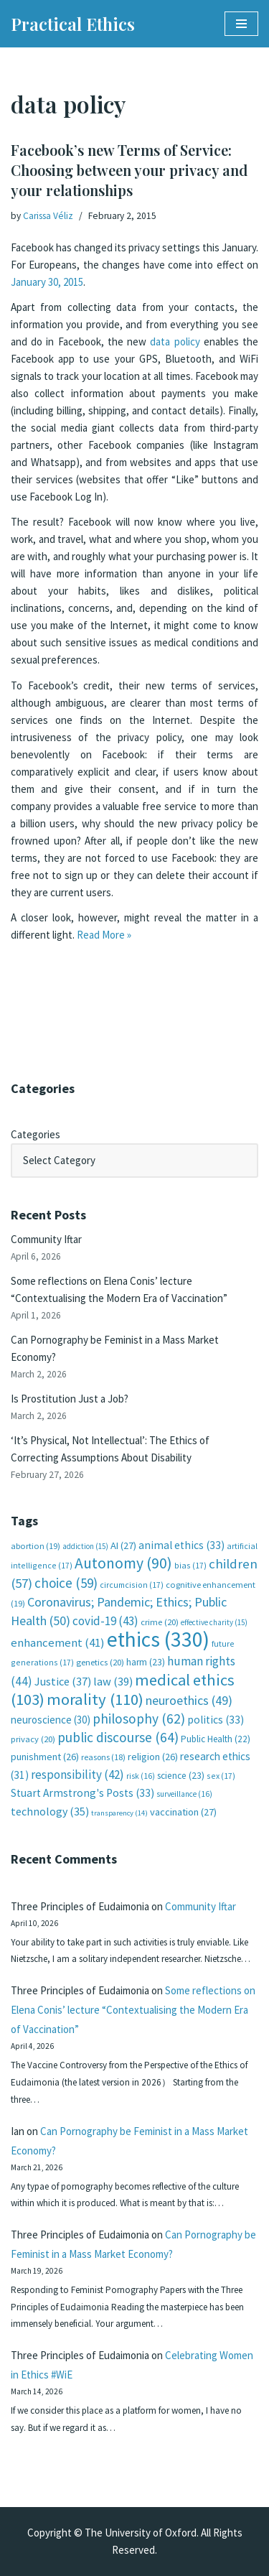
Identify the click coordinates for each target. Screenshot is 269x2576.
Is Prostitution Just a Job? (69, 1398)
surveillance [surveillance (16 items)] (184, 1794)
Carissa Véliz (48, 216)
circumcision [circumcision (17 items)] (132, 1584)
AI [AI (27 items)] (123, 1545)
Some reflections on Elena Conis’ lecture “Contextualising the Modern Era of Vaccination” (133, 2010)
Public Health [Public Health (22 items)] (215, 1739)
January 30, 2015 (47, 282)
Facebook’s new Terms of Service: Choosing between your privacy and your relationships (129, 170)
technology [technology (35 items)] (50, 1811)
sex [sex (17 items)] (221, 1775)
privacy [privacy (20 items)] (33, 1739)
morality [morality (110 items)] (95, 1699)
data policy (174, 341)
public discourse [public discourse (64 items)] (118, 1737)
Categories (35, 1134)
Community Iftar (46, 1239)
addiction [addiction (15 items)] (85, 1546)
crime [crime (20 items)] (160, 1622)
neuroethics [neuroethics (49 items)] (189, 1700)
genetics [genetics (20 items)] (100, 1662)
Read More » (104, 934)
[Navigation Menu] (241, 23)
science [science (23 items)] (180, 1776)
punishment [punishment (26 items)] (45, 1756)
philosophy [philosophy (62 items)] (139, 1718)
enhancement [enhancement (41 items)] (58, 1642)
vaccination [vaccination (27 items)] (183, 1811)
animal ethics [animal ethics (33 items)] (181, 1545)
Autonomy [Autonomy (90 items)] (123, 1563)
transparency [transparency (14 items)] (119, 1813)
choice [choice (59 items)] (66, 1582)
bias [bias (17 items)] (190, 1565)
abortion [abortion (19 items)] (35, 1545)
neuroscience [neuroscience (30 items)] (50, 1719)
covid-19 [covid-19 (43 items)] (105, 1621)
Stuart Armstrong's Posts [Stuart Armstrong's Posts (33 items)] (82, 1793)
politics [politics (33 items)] (215, 1719)
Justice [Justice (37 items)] (62, 1681)
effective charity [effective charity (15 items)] (214, 1622)
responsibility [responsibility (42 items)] (77, 1774)
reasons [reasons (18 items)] (103, 1757)
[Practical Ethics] (73, 23)
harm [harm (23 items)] (145, 1662)
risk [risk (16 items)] (140, 1776)
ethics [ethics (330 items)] (158, 1639)
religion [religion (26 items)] (153, 1756)
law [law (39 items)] (113, 1681)
